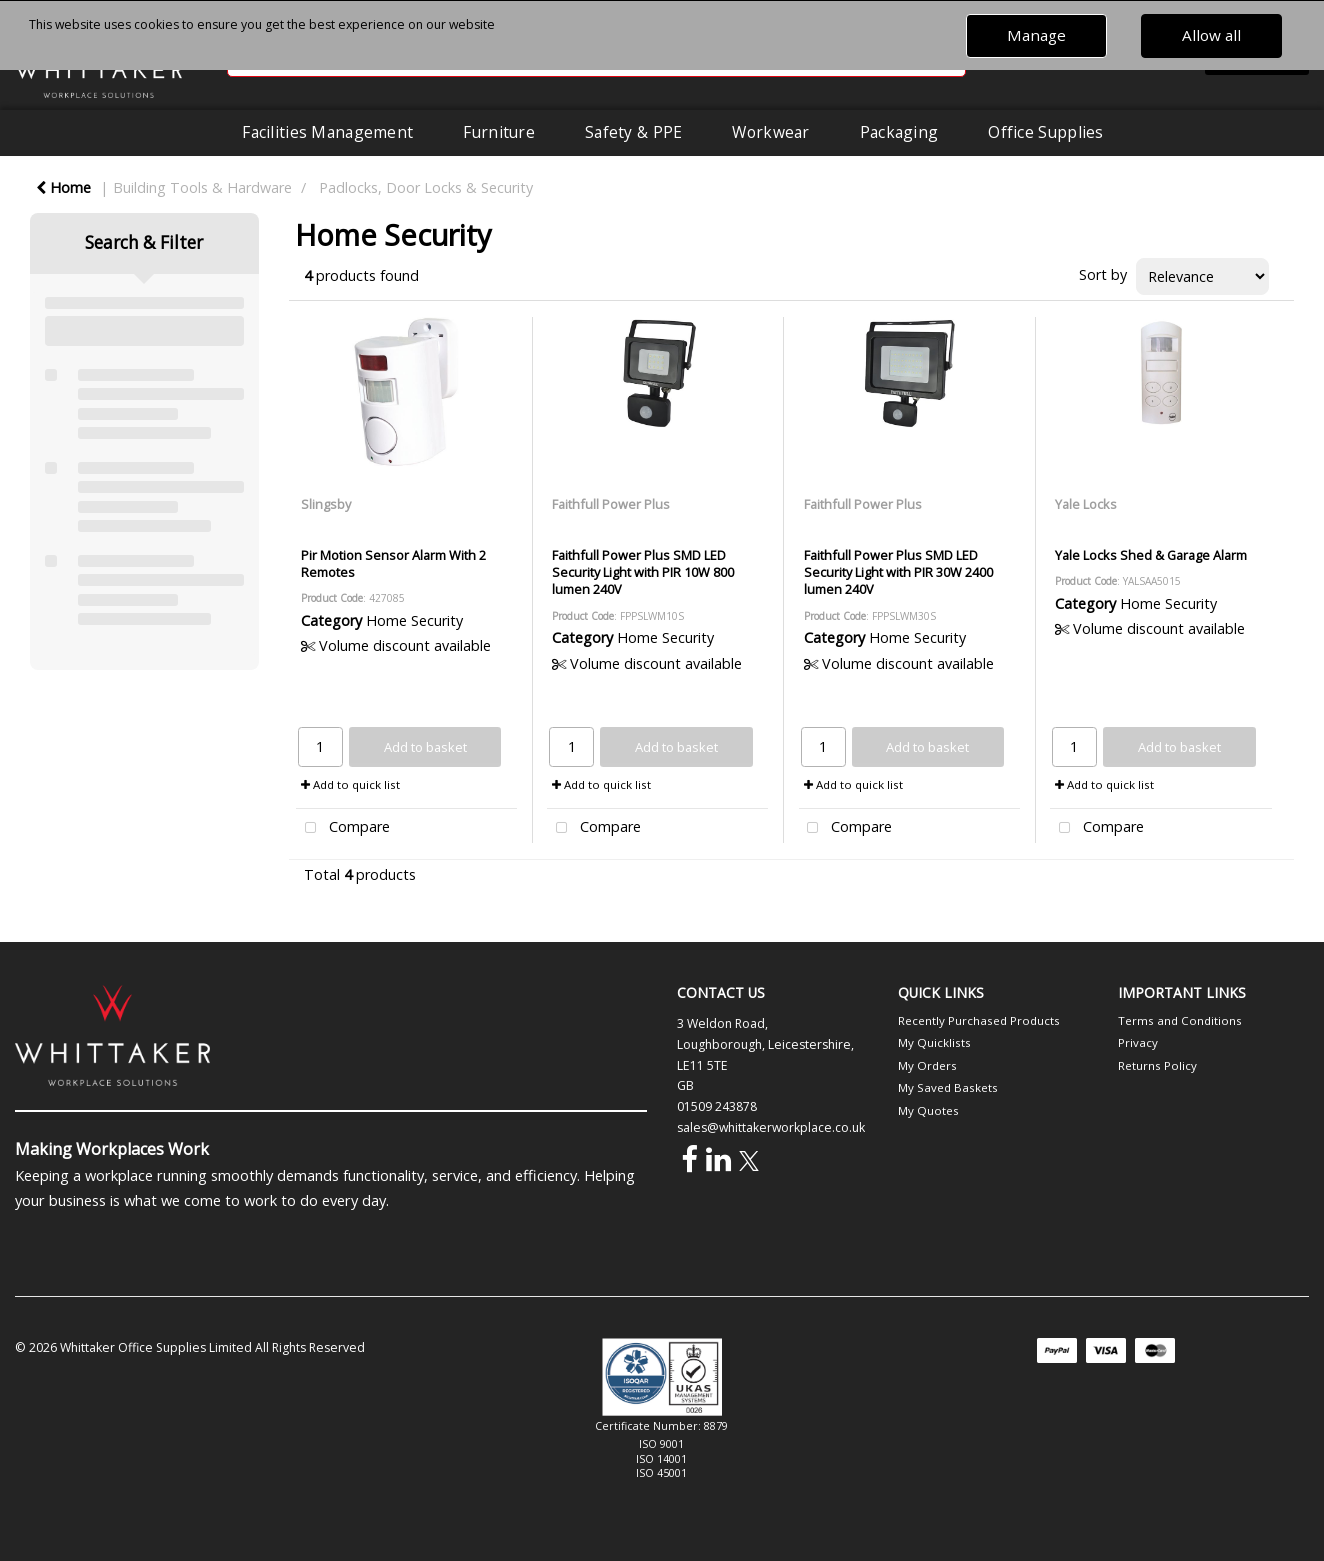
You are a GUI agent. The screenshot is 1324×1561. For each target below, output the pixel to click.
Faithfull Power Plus (611, 504)
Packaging (899, 132)
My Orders (927, 1065)
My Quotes (928, 1110)
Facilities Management (327, 132)
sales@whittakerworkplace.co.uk (771, 1127)
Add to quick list (350, 784)
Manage (1036, 35)
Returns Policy (1157, 1065)
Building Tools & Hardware (202, 187)
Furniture (499, 132)
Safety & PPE (633, 132)
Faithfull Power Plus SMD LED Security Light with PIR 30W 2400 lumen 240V (898, 572)
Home (63, 187)
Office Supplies (1045, 132)
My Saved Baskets (948, 1087)
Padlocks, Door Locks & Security (426, 187)
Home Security (414, 620)
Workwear (770, 132)
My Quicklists (934, 1042)
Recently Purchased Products (979, 1020)
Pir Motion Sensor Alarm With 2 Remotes (393, 563)
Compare (343, 828)
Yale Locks (1086, 504)
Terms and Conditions (1180, 1020)
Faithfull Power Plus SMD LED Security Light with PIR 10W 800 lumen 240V (643, 572)
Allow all (1211, 35)
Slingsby (326, 504)
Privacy (1138, 1042)
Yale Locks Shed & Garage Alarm (1151, 555)
